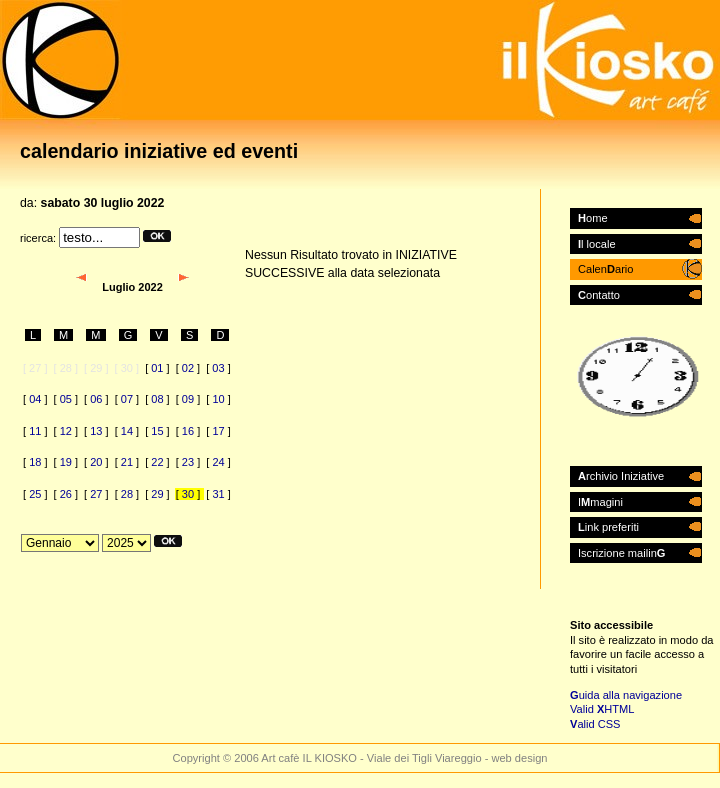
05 (66, 399)
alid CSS (595, 724)
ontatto (599, 295)
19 (66, 462)
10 (218, 399)
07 (127, 399)
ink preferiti (608, 527)
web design (519, 758)
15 (157, 431)
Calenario (605, 269)
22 (157, 462)
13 (96, 431)
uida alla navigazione (626, 695)
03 (218, 368)
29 (157, 494)
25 (35, 494)
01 (157, 368)
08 (157, 399)
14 (127, 431)
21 (127, 462)
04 (35, 399)
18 (35, 462)
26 (66, 494)
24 (218, 462)
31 (218, 494)
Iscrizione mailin (621, 553)
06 (96, 399)
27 (96, 494)
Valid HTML (602, 709)
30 (188, 494)
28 (127, 494)
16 (188, 431)
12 (66, 431)
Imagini (600, 502)
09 (188, 399)
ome (593, 218)
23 (188, 462)
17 (218, 431)
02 (188, 368)
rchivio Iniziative (621, 476)
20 (96, 462)
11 (35, 431)
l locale (597, 244)
